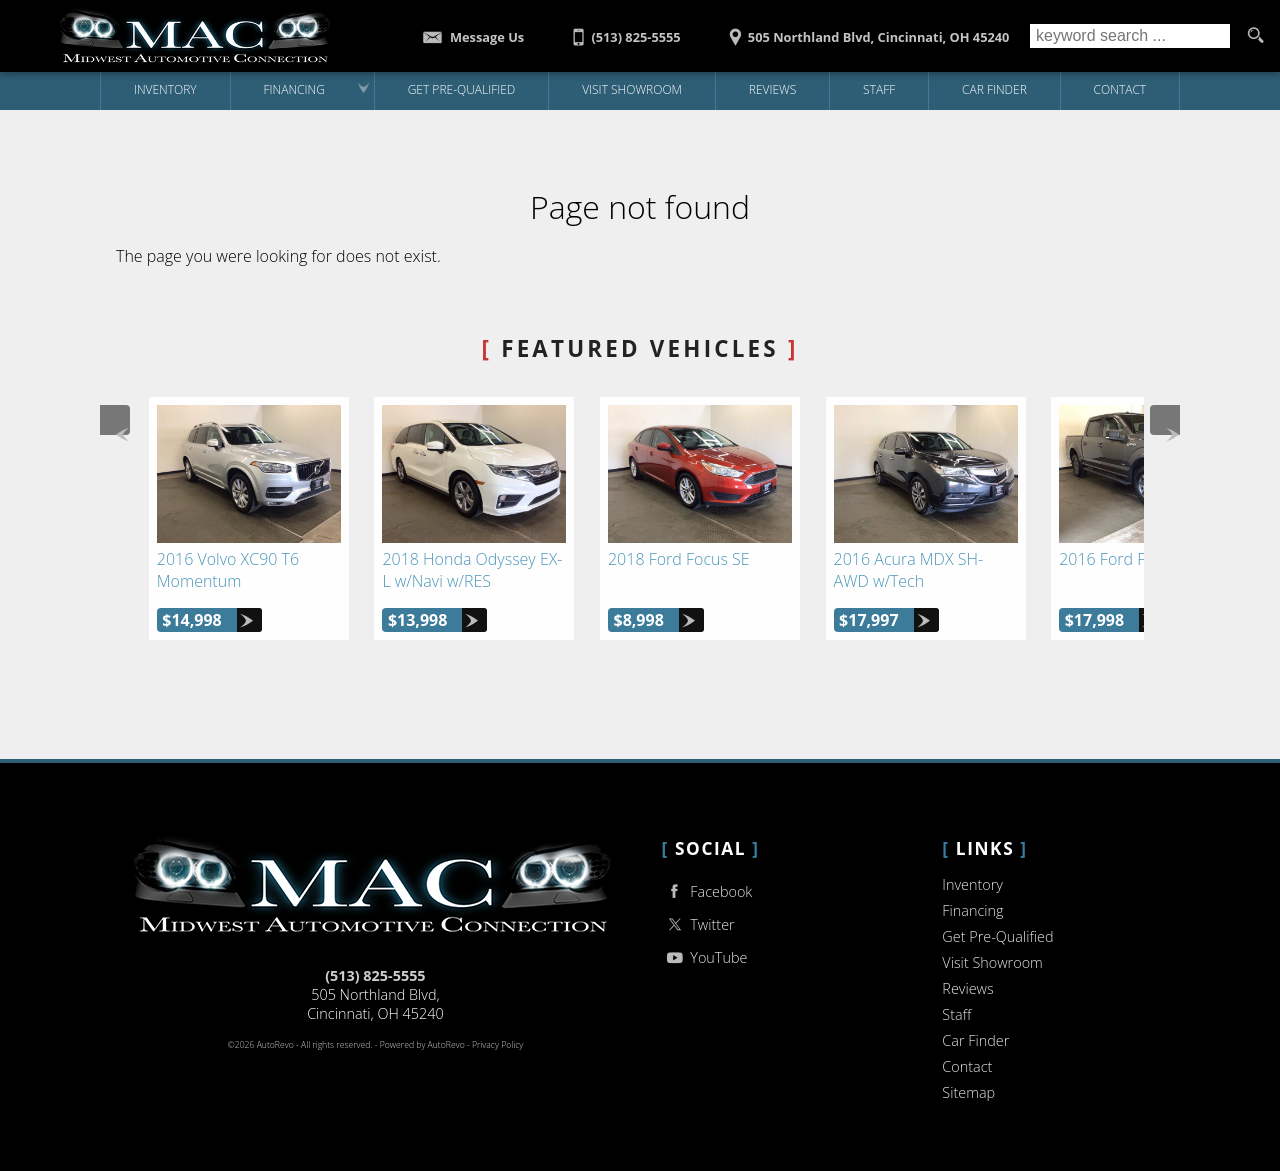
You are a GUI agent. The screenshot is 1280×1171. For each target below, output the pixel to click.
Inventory (972, 884)
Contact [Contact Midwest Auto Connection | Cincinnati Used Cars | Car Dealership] (1120, 89)
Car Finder (975, 1040)
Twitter (698, 924)
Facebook (707, 891)
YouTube (705, 957)
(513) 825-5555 (375, 975)
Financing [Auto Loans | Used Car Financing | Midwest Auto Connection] (293, 89)
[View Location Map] (866, 30)
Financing (972, 910)
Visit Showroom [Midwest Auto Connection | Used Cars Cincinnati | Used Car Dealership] (632, 89)
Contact (967, 1066)
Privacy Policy (497, 1045)
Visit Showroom (992, 962)
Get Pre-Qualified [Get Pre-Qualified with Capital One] (462, 89)
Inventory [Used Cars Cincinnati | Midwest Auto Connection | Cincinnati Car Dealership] (165, 89)
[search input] (1130, 36)
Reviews (773, 89)
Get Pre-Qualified (997, 936)
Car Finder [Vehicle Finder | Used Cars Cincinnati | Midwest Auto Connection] (994, 89)
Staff (879, 89)
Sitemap (968, 1092)
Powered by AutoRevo (422, 1045)
